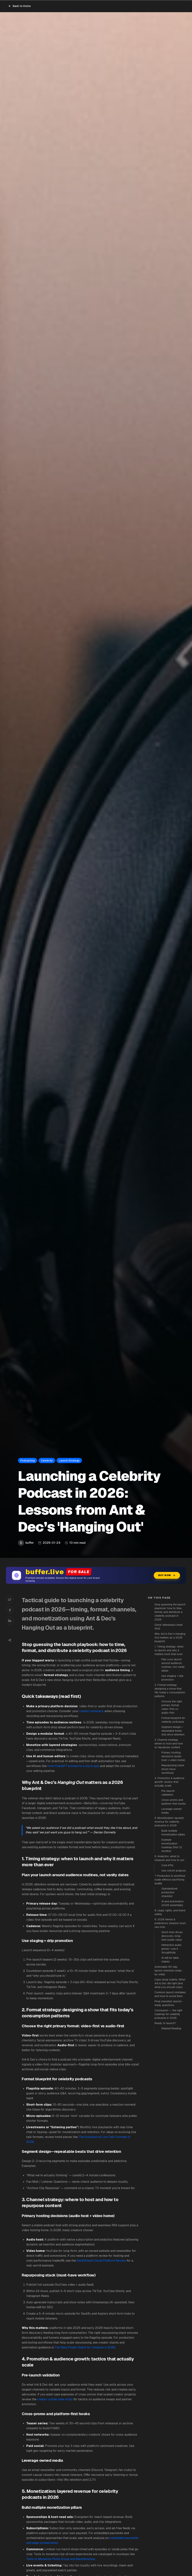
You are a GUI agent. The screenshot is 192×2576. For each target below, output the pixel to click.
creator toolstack (91, 1711)
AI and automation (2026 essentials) (172, 1903)
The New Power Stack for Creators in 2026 (85, 2347)
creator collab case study (55, 2399)
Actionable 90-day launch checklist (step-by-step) (168, 1970)
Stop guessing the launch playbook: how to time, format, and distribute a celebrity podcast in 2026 (170, 1612)
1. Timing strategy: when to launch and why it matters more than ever (169, 1650)
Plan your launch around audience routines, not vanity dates (173, 1665)
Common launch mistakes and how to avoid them (170, 1994)
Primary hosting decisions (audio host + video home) (173, 1756)
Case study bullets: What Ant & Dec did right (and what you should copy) (169, 1983)
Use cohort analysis (173, 1870)
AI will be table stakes (170, 1959)
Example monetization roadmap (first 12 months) (171, 1845)
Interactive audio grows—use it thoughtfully (171, 1948)
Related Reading (171, 2028)
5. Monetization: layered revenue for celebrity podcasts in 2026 (169, 1821)
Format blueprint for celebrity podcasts (173, 1719)
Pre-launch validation (168, 1792)
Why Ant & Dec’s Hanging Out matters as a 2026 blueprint (169, 1637)
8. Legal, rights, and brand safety (169, 1912)
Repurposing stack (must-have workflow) (172, 1769)
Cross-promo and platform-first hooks (173, 1801)
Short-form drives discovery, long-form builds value (172, 1935)
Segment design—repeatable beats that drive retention (172, 1730)
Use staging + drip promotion (172, 1677)
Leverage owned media (171, 1810)
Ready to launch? (165, 2023)
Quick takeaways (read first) (168, 1626)
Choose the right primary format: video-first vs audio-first (171, 1707)
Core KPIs (167, 1865)
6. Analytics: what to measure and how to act (169, 1858)
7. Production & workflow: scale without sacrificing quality (170, 1879)
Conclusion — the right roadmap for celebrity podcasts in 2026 (168, 2014)
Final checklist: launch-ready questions (168, 2003)
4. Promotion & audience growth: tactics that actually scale (169, 1781)
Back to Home (19, 6)
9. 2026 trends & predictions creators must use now (170, 1923)
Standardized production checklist (169, 1892)
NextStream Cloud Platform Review (101, 2261)
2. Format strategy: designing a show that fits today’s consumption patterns (169, 1690)
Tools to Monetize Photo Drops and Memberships (60, 2559)
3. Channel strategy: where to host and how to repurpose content (168, 1743)
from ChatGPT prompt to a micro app (73, 1766)
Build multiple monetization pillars (173, 1832)
